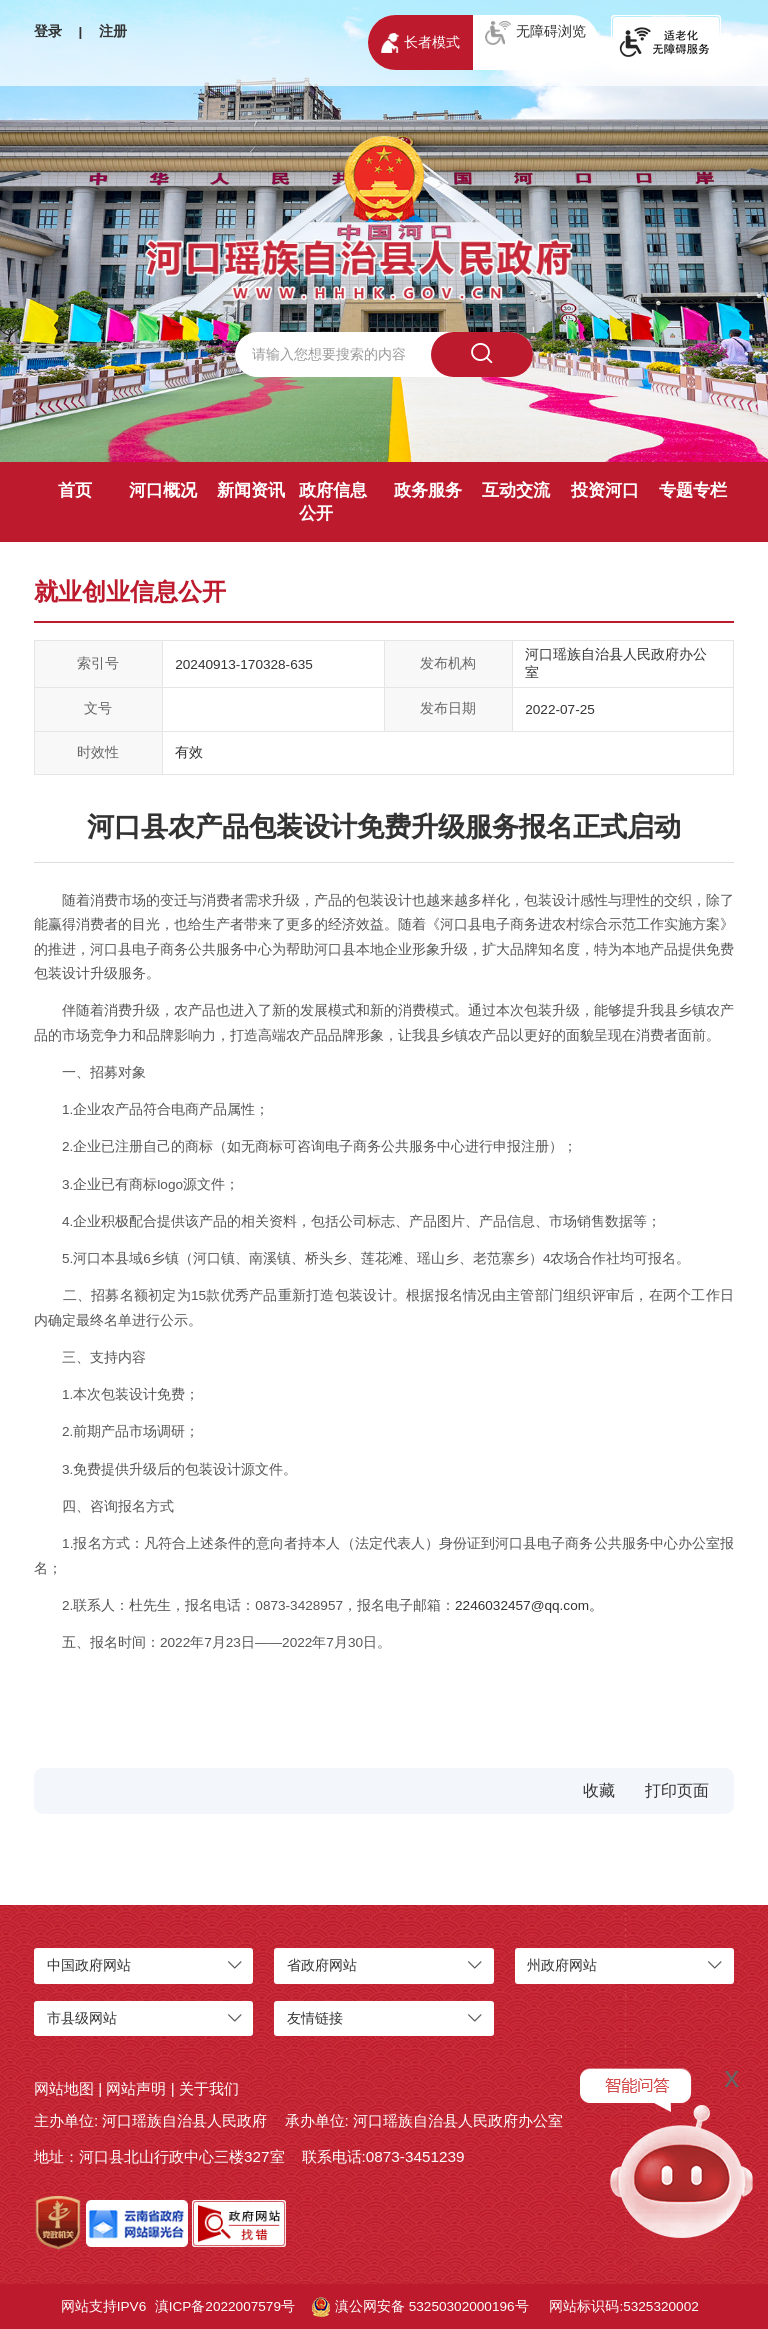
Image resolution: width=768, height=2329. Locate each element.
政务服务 (428, 490)
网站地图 (64, 2088)
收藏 (599, 1790)
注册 (113, 31)
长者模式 (420, 43)
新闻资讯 (251, 490)
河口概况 (163, 490)
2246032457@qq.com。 (529, 1605)
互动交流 (516, 490)
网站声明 (136, 2088)
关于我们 (209, 2088)
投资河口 (605, 490)
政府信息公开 (333, 502)
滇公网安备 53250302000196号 (420, 2307)
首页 (75, 490)
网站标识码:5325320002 (623, 2306)
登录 (48, 31)
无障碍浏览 (535, 33)
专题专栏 (693, 490)
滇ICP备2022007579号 (225, 2306)
